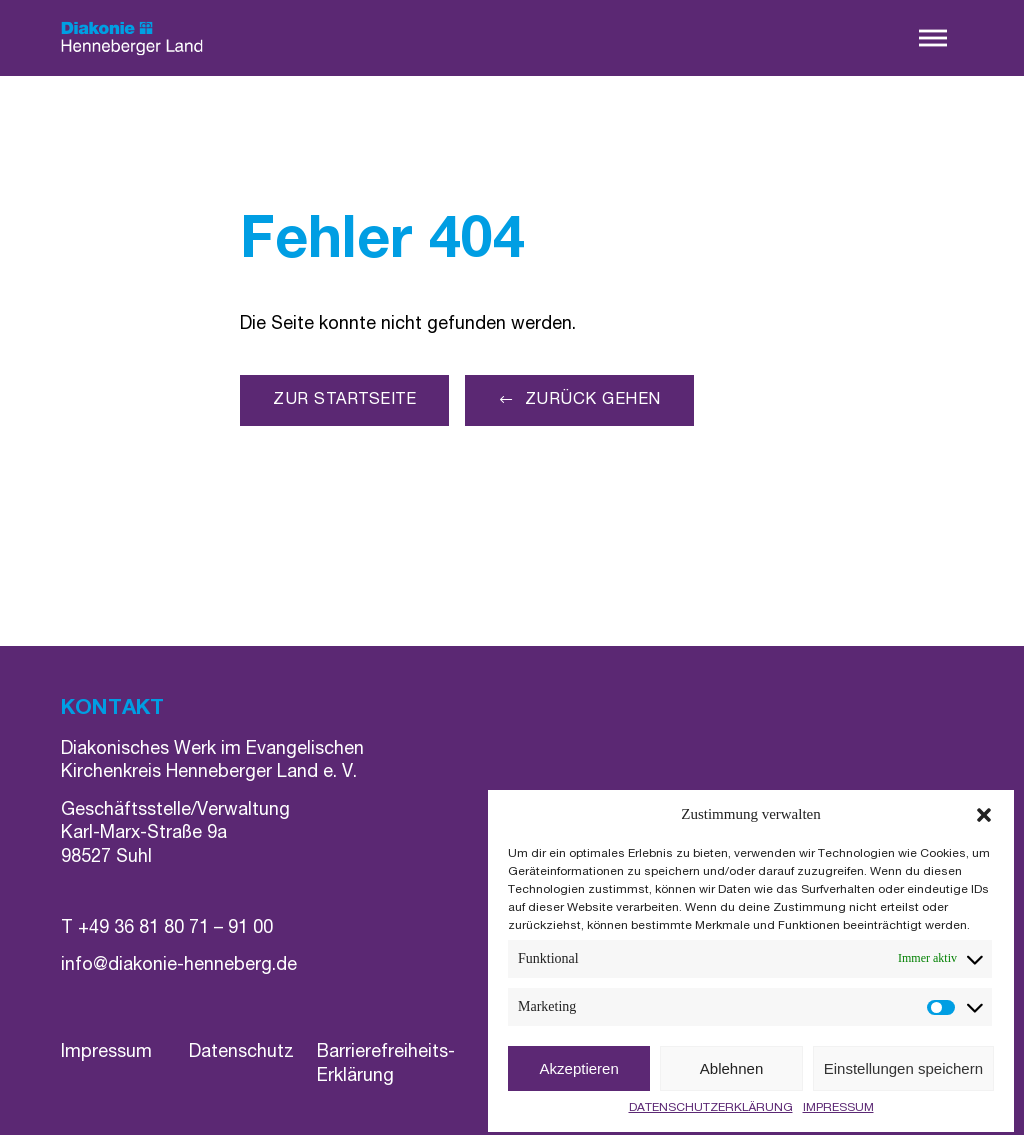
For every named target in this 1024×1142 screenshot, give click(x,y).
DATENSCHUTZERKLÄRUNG (711, 1108)
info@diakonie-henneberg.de (179, 973)
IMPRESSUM (838, 1108)
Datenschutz (241, 1061)
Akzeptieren (579, 1068)
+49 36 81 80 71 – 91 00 (175, 936)
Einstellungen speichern (903, 1068)
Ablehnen (731, 1068)
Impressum (106, 1061)
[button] (984, 815)
